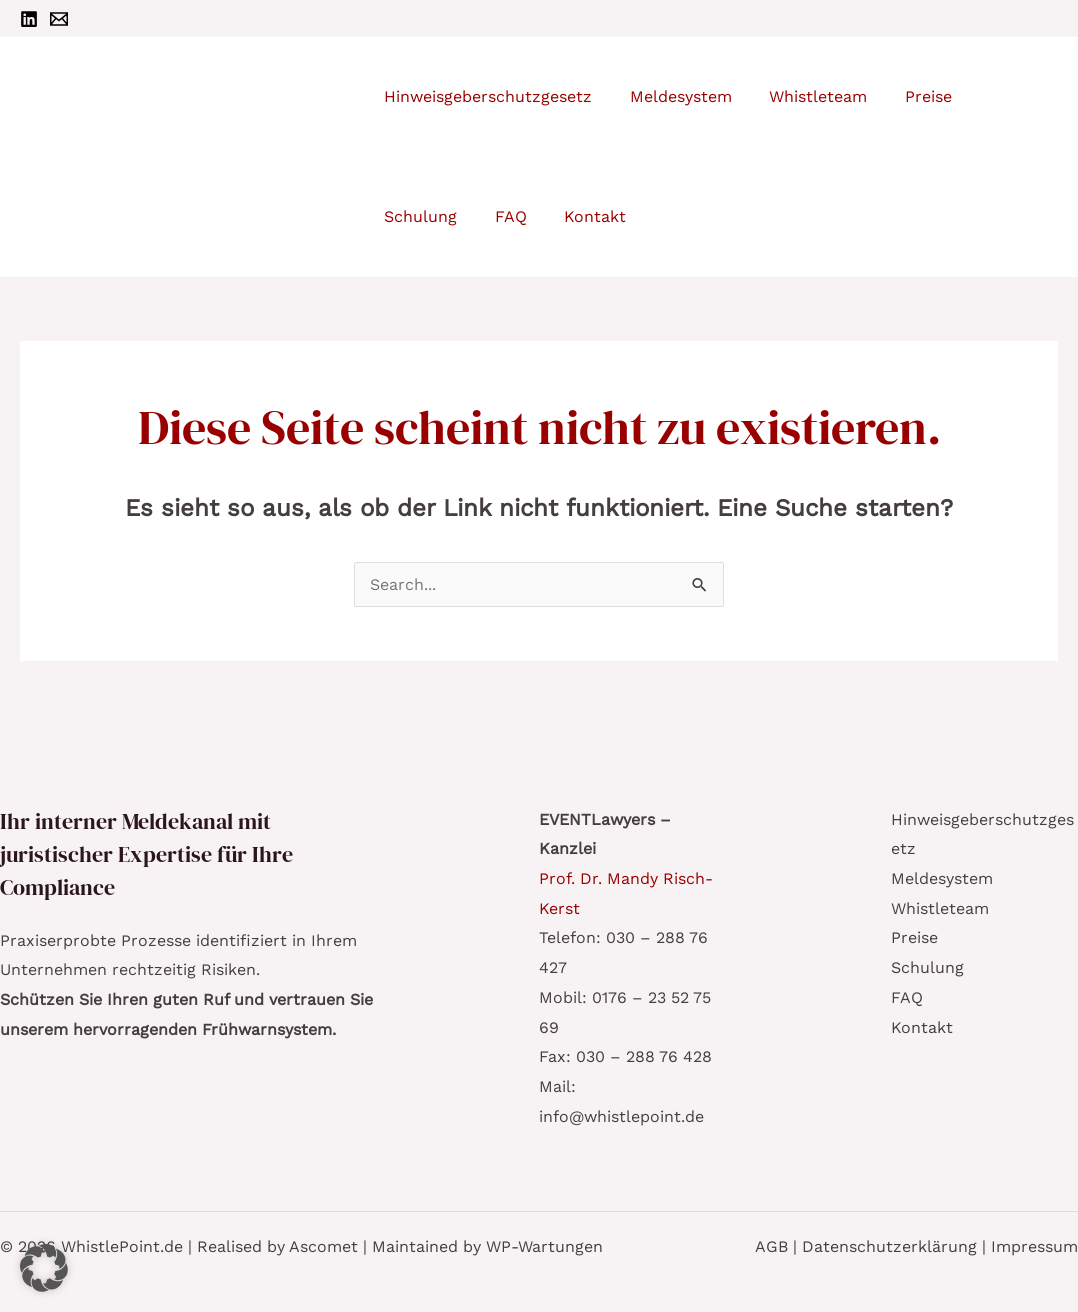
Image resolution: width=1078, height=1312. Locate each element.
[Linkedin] (29, 19)
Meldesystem (942, 878)
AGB (771, 1246)
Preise (914, 937)
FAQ (907, 997)
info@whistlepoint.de (621, 1116)
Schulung (927, 967)
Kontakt (922, 1027)
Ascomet (323, 1246)
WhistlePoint (245, 148)
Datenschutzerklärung (889, 1246)
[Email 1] (59, 19)
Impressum (1034, 1246)
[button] (44, 1268)
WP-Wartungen (544, 1246)
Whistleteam (940, 908)
